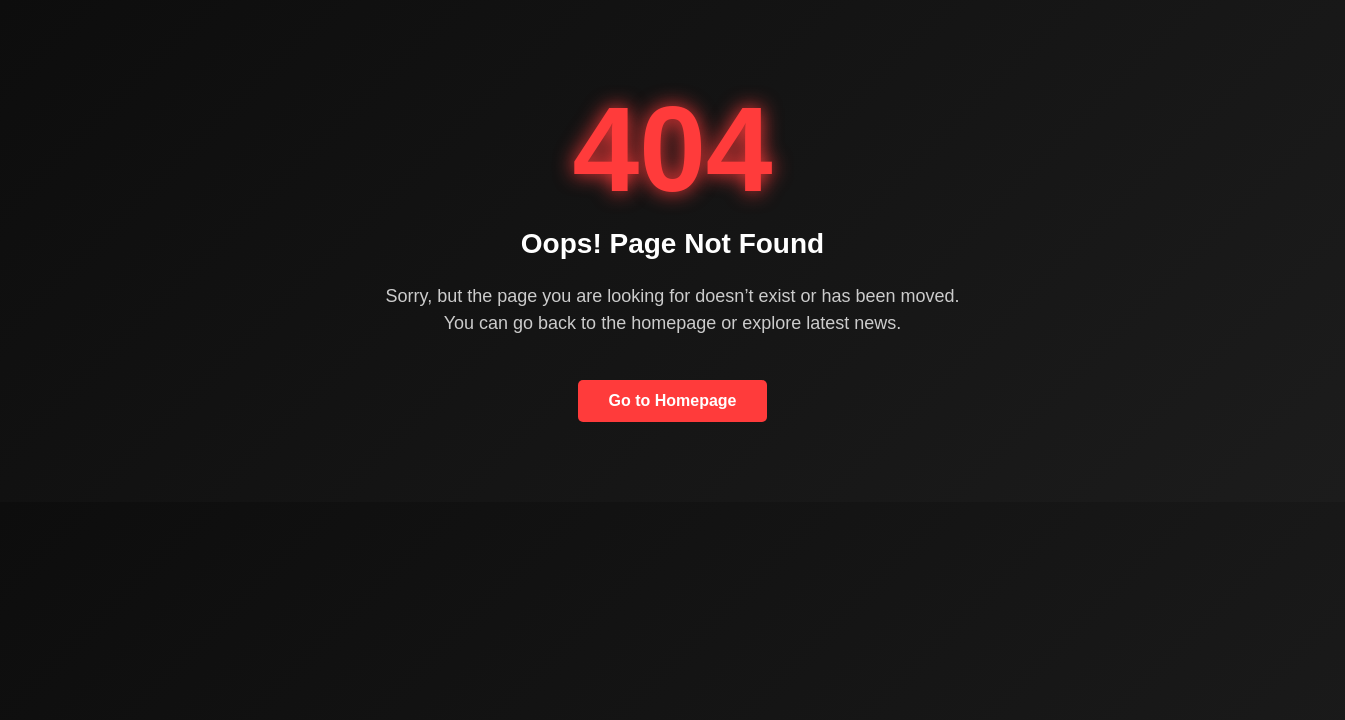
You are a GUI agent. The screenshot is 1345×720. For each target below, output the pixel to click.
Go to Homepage (672, 400)
